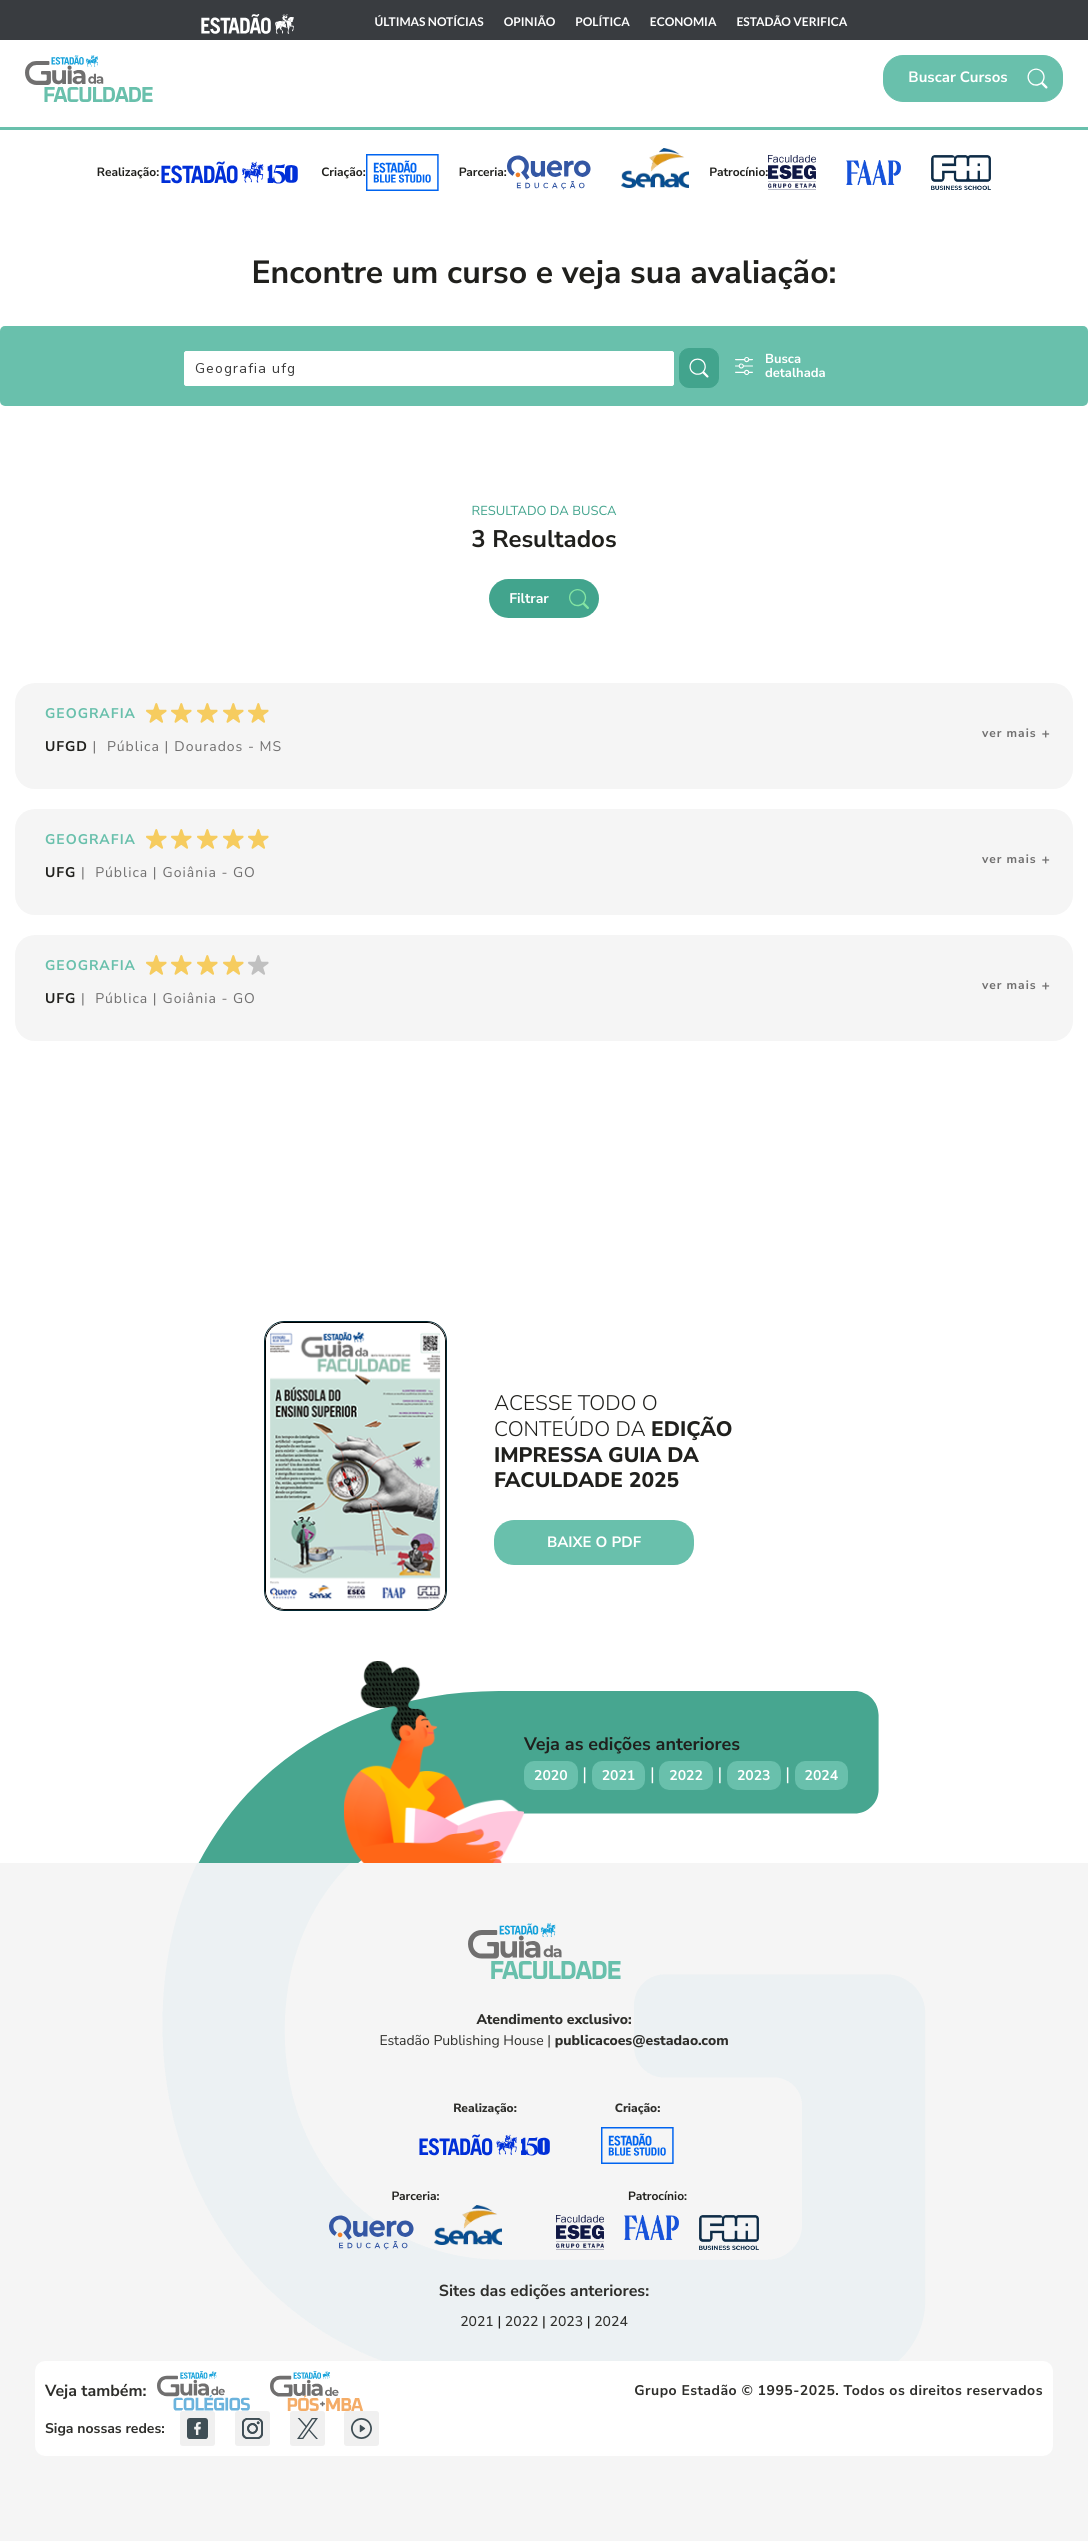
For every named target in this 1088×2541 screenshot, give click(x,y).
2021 (619, 1775)
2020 (551, 1775)
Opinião (530, 22)
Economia (683, 22)
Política (602, 22)
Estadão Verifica (791, 22)
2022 (686, 1775)
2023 (754, 1775)
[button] (973, 78)
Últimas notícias (429, 22)
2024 (822, 1775)
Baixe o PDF (594, 1543)
